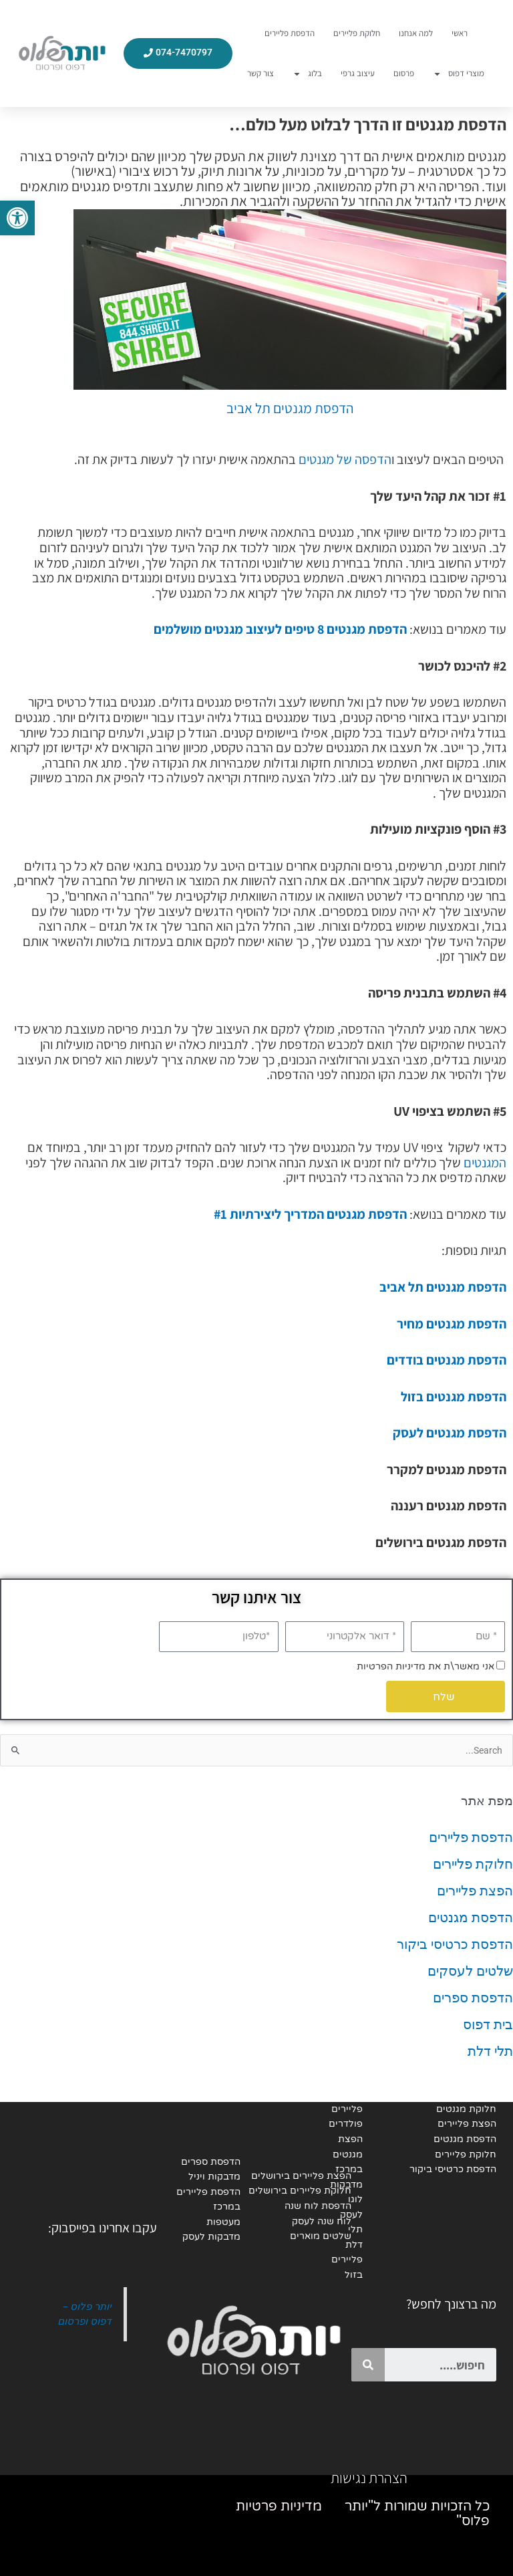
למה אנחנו (416, 33)
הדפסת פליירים (290, 33)
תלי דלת (490, 2051)
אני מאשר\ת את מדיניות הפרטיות (425, 1666)
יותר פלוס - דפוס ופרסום (84, 2314)
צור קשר (260, 73)
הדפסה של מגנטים (345, 459)
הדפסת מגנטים (470, 1917)
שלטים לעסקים (470, 1971)
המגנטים (485, 1162)
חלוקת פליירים (356, 33)
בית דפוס (488, 2024)
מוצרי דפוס (458, 74)
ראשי (460, 33)
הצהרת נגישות (369, 2477)
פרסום (403, 73)
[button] (17, 218)
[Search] (368, 2364)
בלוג (307, 74)
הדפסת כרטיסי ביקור (455, 1944)
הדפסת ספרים (473, 1998)
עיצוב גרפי (358, 73)
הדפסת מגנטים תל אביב (289, 408)
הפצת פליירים (475, 1891)
